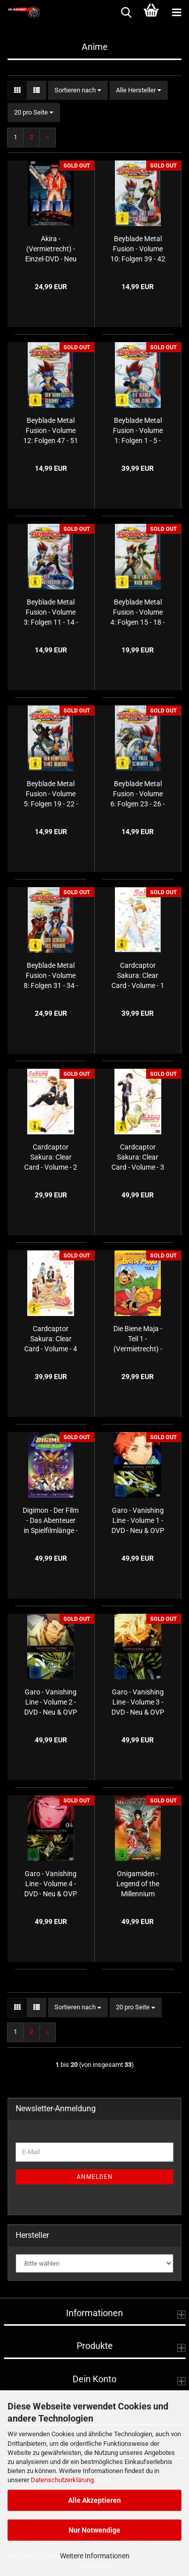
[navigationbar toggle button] (176, 12)
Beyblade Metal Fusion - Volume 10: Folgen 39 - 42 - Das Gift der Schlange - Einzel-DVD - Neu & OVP (137, 249)
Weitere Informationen (95, 2556)
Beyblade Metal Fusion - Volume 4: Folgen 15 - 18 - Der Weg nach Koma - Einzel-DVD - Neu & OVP (137, 612)
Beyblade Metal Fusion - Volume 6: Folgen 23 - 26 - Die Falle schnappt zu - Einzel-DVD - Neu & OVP (137, 794)
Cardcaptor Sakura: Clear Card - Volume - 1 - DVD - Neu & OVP (137, 976)
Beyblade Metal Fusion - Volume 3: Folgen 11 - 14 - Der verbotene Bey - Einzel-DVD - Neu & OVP (51, 612)
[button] (17, 90)
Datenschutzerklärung (62, 2480)
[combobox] (78, 90)
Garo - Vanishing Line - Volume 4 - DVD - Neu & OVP (50, 1884)
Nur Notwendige (94, 2530)
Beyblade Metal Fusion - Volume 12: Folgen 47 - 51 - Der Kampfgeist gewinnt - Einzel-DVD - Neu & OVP (50, 431)
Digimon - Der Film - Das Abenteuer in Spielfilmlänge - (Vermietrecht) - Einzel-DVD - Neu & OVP (51, 1521)
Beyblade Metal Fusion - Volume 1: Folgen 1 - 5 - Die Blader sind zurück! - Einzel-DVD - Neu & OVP (137, 431)
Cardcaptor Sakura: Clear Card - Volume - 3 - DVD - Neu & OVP (137, 1157)
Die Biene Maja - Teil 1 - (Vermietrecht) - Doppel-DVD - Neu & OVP (137, 1339)
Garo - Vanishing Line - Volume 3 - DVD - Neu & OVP (137, 1702)
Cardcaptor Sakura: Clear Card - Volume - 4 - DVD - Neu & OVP (50, 1339)
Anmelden (95, 2176)
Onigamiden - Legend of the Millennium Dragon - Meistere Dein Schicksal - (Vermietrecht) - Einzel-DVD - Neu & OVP (137, 1884)
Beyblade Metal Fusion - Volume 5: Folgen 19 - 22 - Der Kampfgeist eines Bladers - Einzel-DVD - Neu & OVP (51, 794)
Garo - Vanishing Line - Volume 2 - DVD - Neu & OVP (50, 1702)
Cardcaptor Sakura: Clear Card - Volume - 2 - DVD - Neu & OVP (50, 1157)
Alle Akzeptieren (94, 2500)
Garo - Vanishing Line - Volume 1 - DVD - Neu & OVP (137, 1520)
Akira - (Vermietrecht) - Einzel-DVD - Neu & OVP (51, 249)
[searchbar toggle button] (126, 12)
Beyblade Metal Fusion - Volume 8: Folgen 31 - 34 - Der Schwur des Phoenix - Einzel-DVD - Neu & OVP (51, 976)
